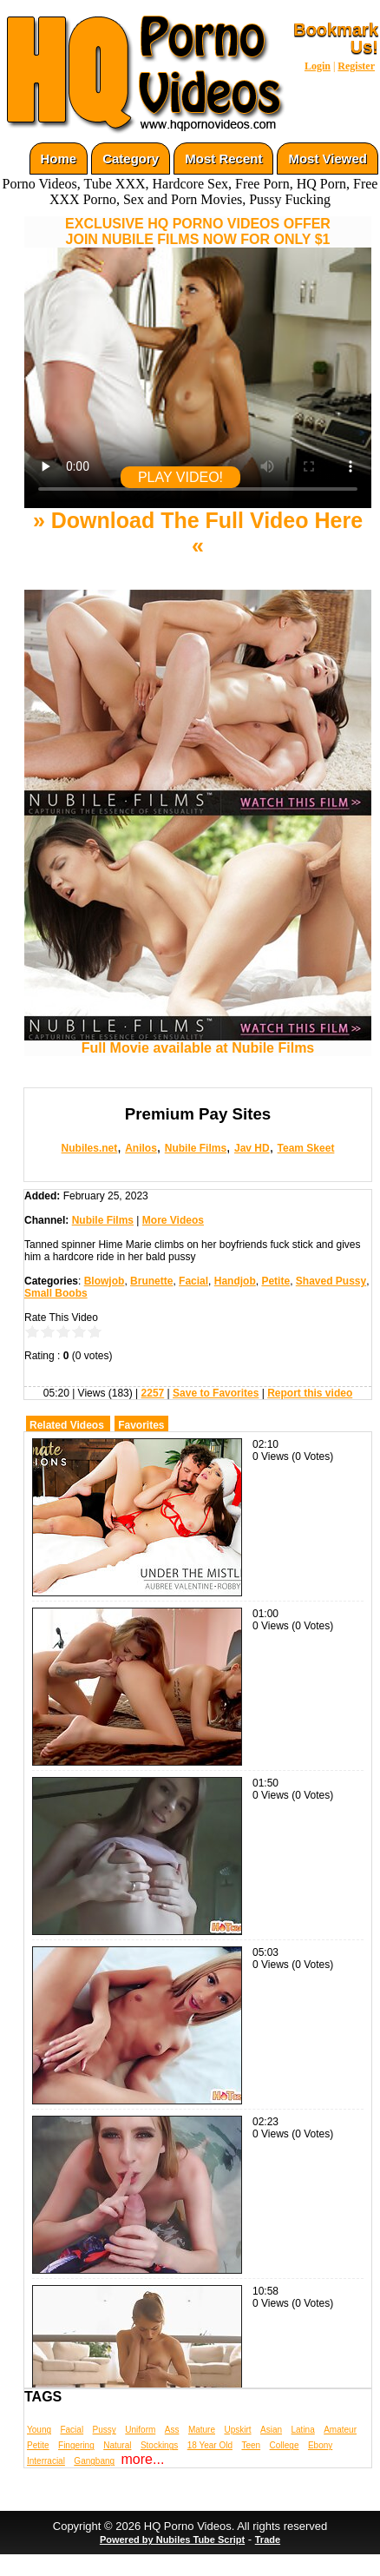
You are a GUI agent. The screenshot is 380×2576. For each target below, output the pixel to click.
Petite (275, 1281)
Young (39, 2429)
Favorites (141, 1425)
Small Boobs (56, 1293)
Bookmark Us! (335, 38)
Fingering (76, 2445)
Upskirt (237, 2429)
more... (143, 2459)
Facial (193, 1281)
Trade (267, 2539)
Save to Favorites (216, 1393)
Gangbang (94, 2461)
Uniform (140, 2429)
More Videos (173, 1220)
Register (356, 66)
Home (59, 158)
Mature (201, 2429)
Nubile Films (195, 1148)
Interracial (46, 2461)
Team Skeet (306, 1148)
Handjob (235, 1281)
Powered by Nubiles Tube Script (172, 2539)
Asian (271, 2429)
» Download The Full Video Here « (198, 533)
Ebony (320, 2445)
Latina (303, 2429)
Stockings (159, 2445)
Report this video (309, 1393)
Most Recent (223, 158)
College (284, 2445)
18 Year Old (210, 2445)
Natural (117, 2445)
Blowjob (104, 1281)
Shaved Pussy (331, 1281)
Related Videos (66, 1425)
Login (318, 66)
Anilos (141, 1148)
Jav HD (252, 1148)
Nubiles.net (90, 1148)
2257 (153, 1393)
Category (130, 158)
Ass (172, 2429)
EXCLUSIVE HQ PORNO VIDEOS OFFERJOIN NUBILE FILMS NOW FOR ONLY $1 (198, 231)
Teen (250, 2445)
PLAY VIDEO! (180, 477)
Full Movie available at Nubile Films (197, 1041)
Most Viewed (327, 158)
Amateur (340, 2429)
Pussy (104, 2429)
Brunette (151, 1281)
